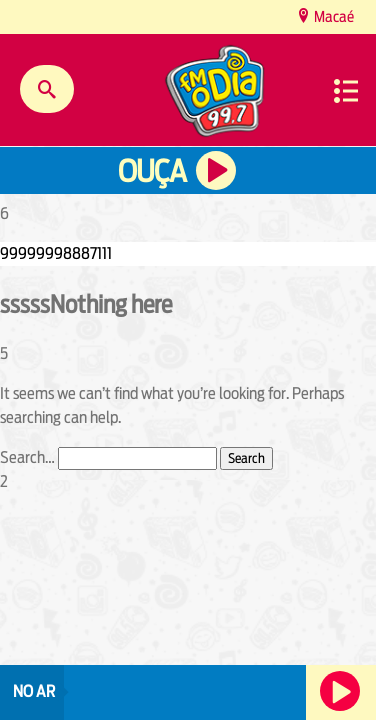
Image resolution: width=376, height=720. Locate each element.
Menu (346, 91)
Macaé (332, 16)
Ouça (152, 171)
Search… (27, 457)
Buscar (47, 89)
